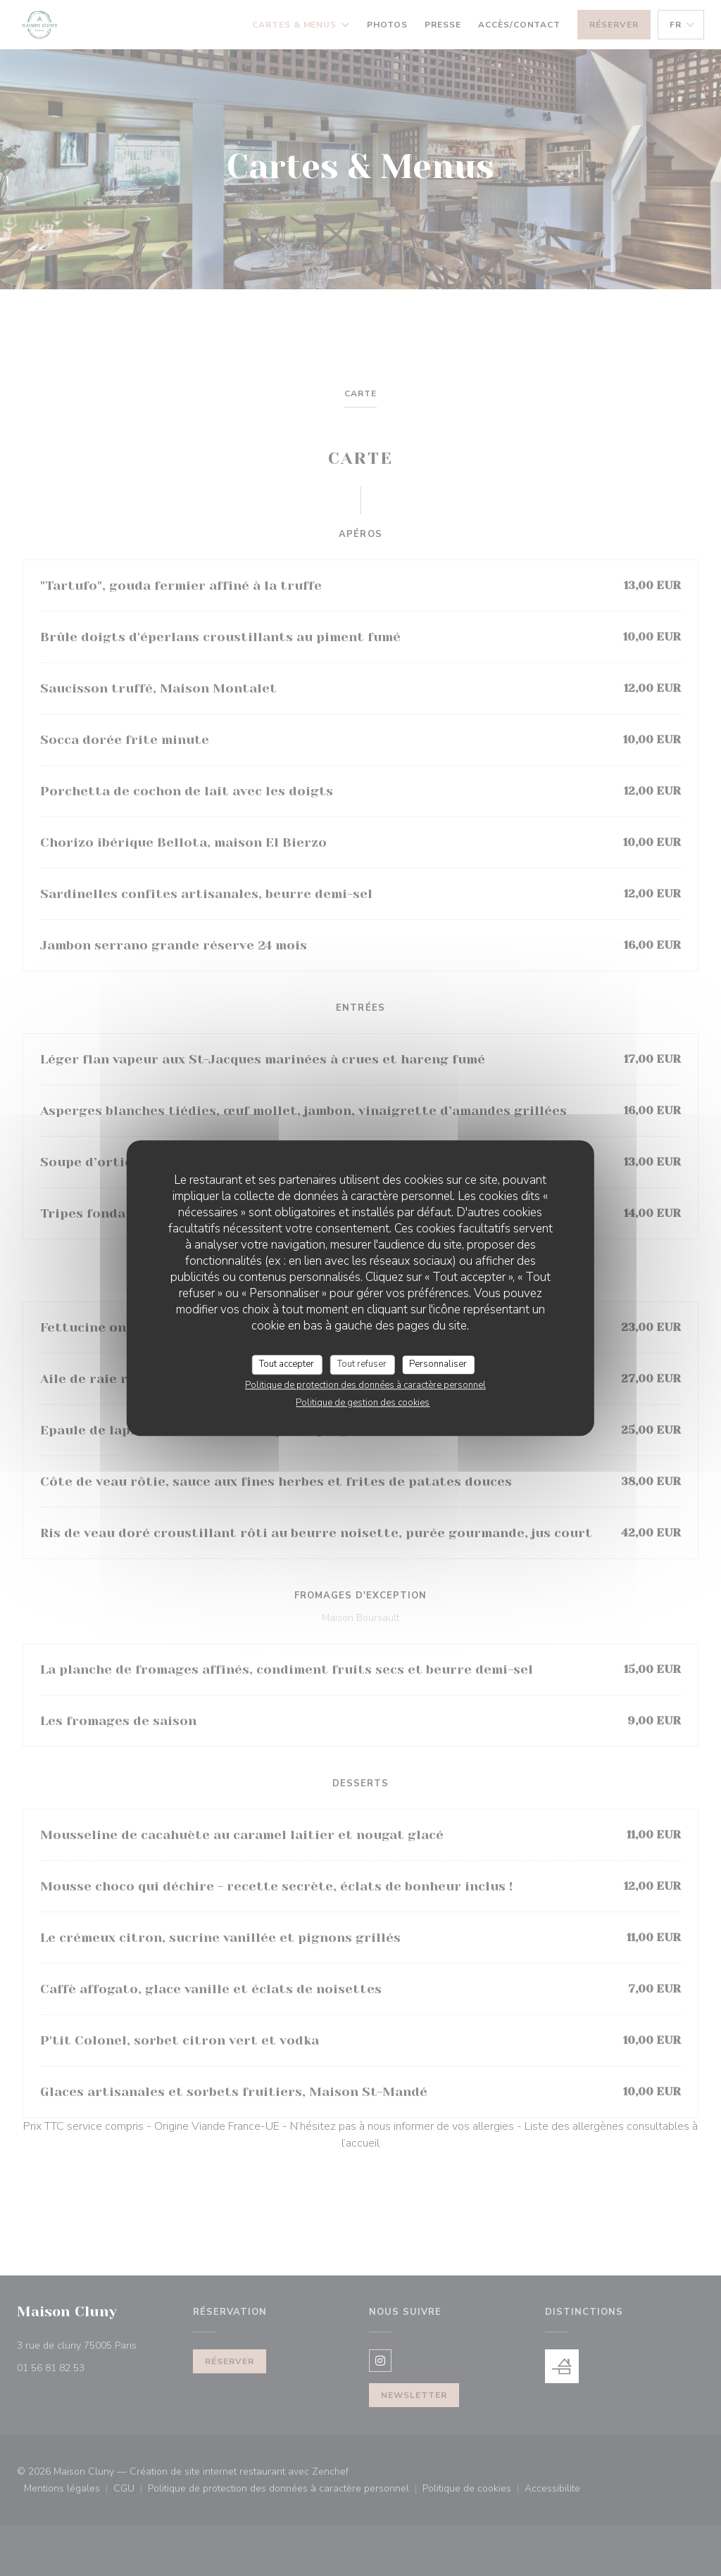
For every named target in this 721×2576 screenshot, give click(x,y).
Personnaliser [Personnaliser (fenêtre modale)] (438, 1364)
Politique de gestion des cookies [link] (363, 1402)
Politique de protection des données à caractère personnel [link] (365, 1385)
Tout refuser (362, 1364)
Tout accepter (286, 1364)
